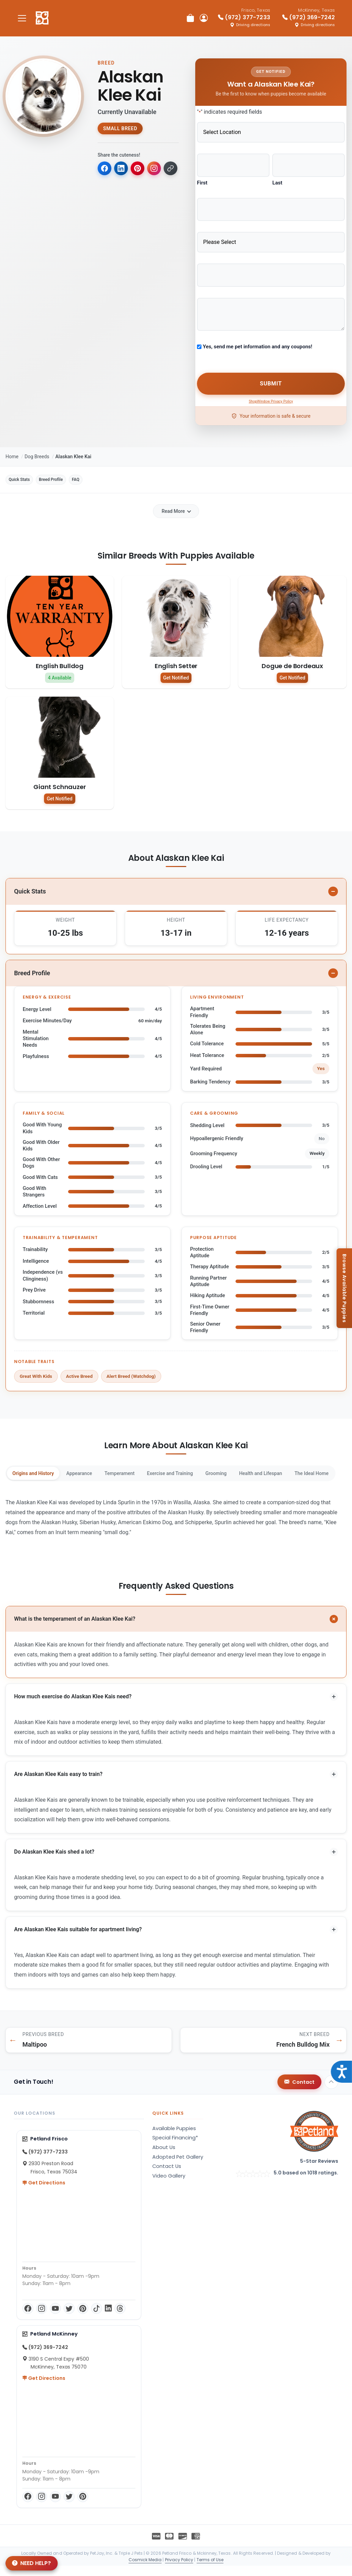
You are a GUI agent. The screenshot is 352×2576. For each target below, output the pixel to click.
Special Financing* (175, 2148)
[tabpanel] (176, 1517)
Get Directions (43, 2193)
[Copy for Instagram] (158, 169)
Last (277, 180)
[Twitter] (69, 2318)
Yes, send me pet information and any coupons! (257, 338)
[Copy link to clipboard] (105, 186)
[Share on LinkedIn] (123, 169)
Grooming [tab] (262, 1472)
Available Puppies (174, 2138)
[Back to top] (331, 2092)
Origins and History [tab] (39, 1472)
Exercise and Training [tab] (206, 1472)
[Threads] (119, 2318)
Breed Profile (73, 470)
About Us (163, 2157)
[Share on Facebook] (105, 169)
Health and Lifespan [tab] (316, 1472)
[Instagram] (41, 2318)
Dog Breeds (36, 446)
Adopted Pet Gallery (177, 2167)
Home (12, 446)
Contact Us (166, 2176)
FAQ (111, 470)
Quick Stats (26, 470)
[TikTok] (96, 2318)
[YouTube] (55, 2318)
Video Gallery (168, 2186)
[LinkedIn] (108, 2318)
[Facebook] (27, 2318)
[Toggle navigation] (22, 18)
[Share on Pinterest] (140, 169)
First (202, 180)
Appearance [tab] (95, 1472)
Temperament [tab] (145, 1472)
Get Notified (176, 670)
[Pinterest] (82, 2318)
